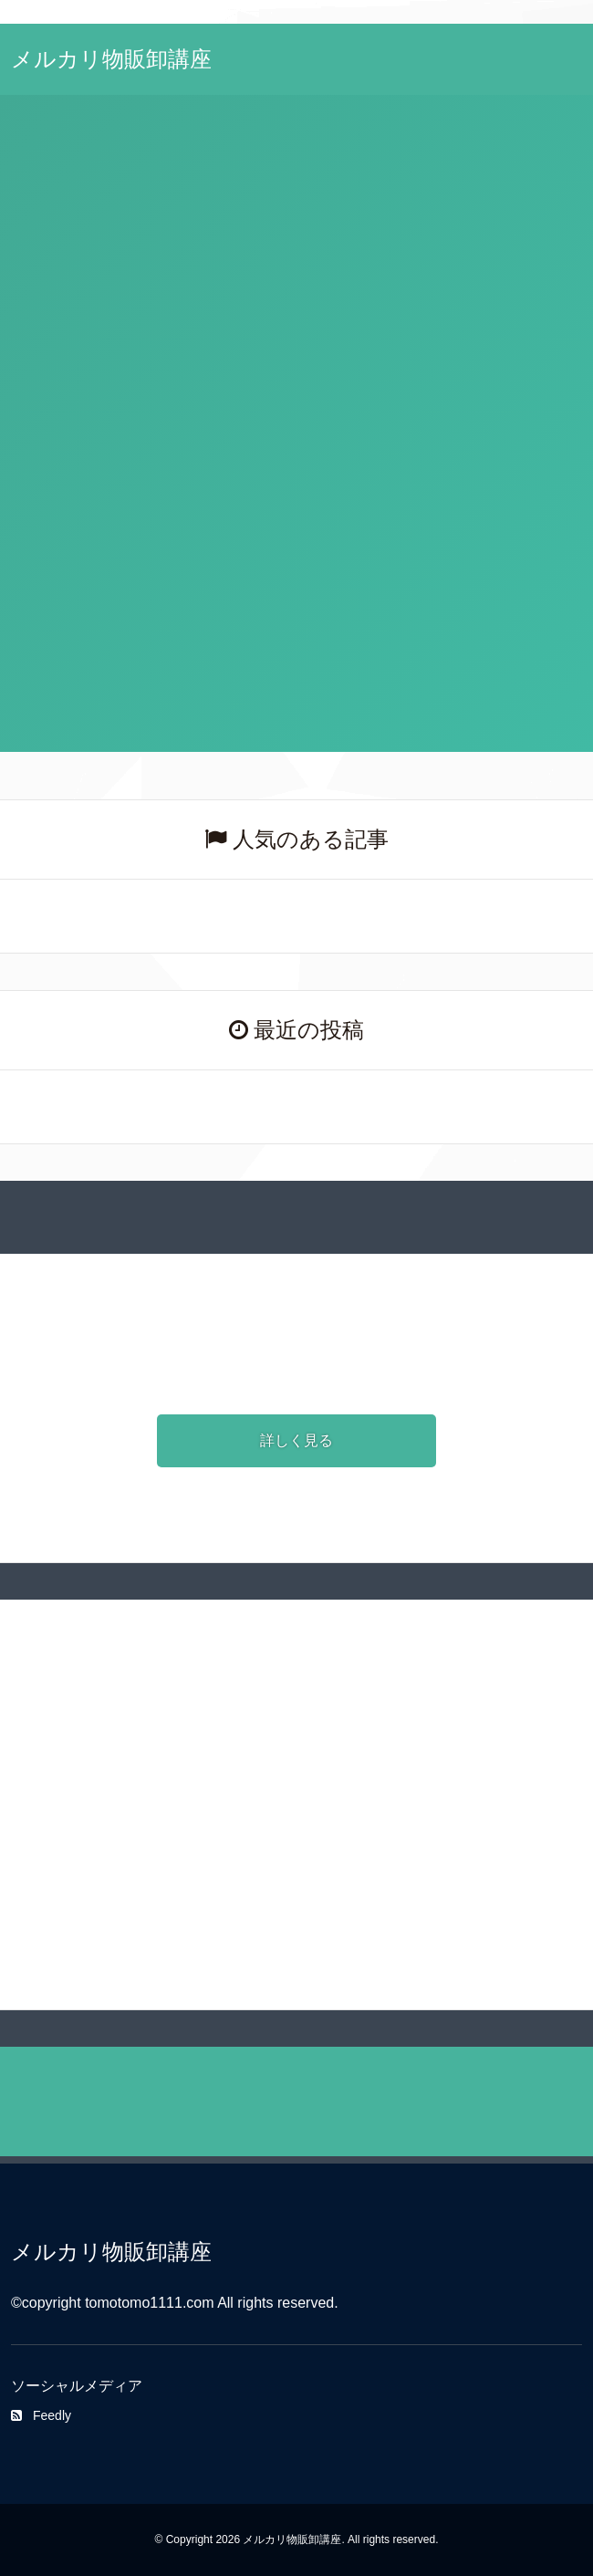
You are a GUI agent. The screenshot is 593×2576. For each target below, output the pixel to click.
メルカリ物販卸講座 (111, 59)
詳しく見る (296, 1440)
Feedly (41, 2415)
